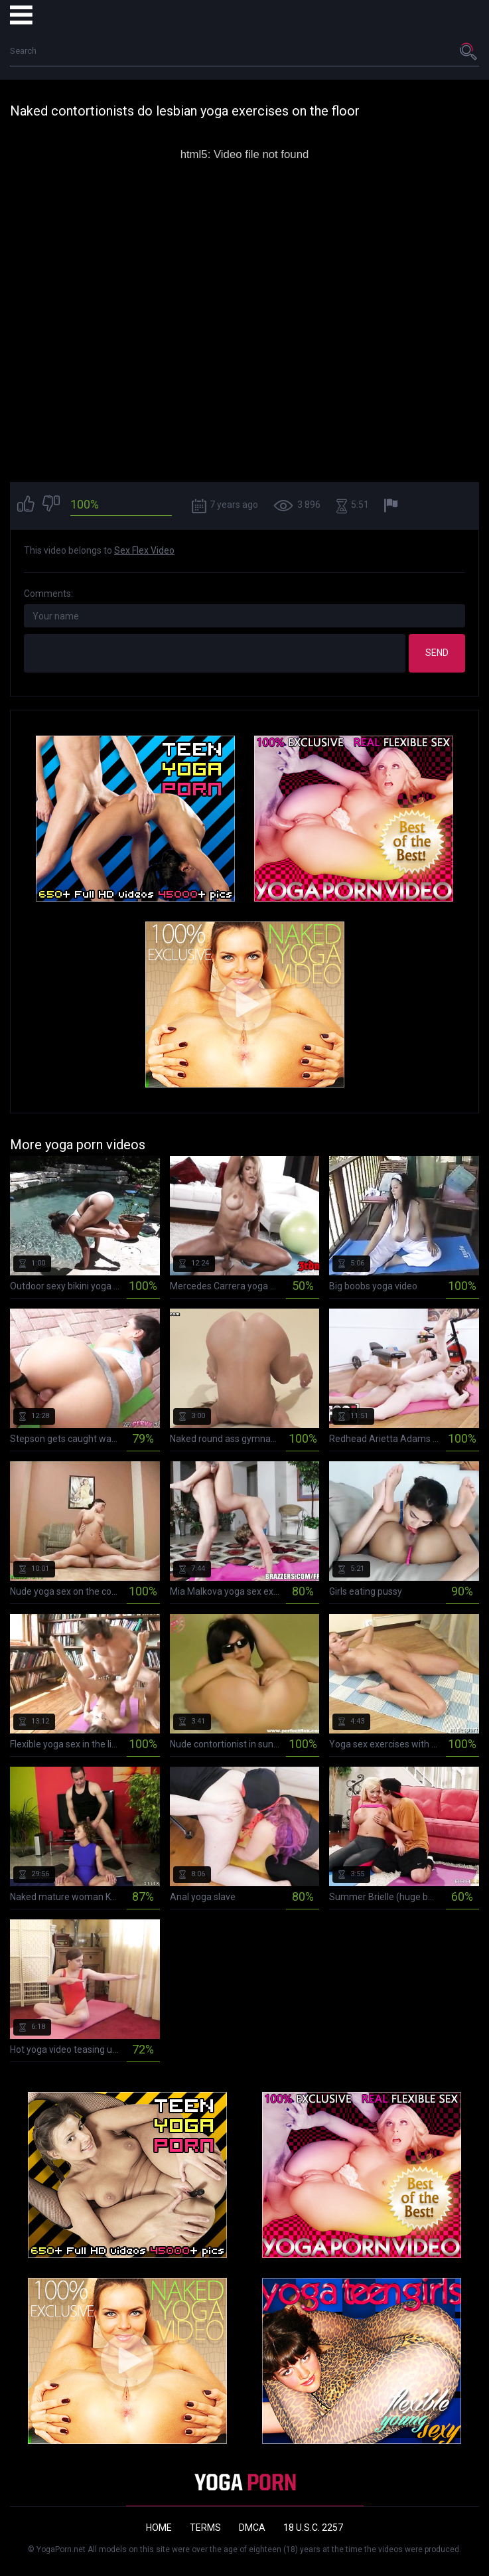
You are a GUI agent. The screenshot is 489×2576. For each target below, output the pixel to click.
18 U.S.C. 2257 (313, 2527)
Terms (205, 2527)
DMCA (252, 2527)
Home (159, 2527)
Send (437, 652)
